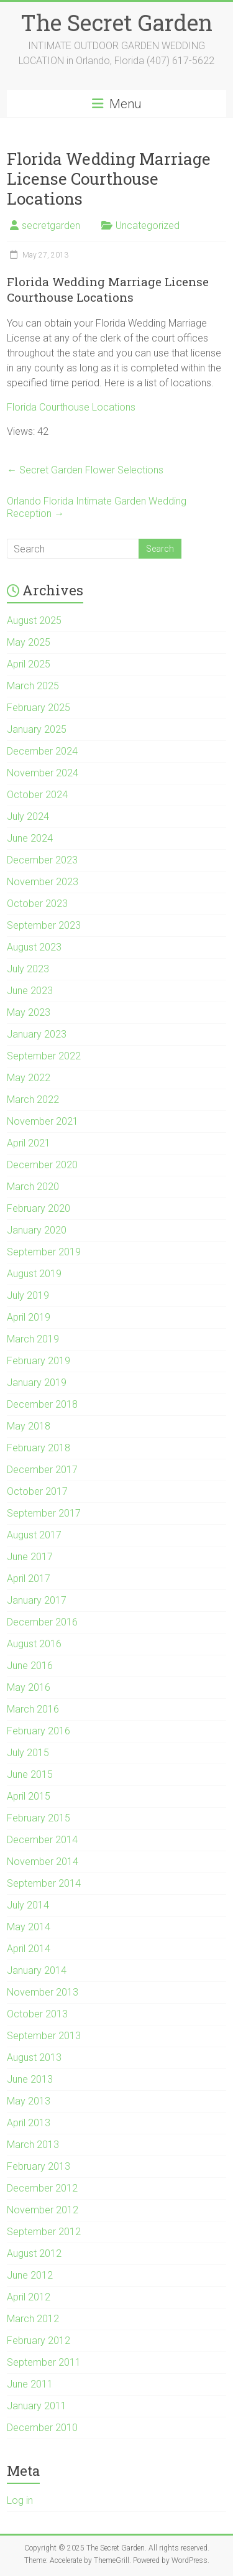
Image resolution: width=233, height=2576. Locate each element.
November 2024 (42, 773)
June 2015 (30, 1774)
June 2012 (30, 2275)
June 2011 (30, 2384)
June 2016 (30, 1666)
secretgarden (51, 225)
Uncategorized (148, 225)
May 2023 (28, 1012)
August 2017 (34, 1535)
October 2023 (37, 903)
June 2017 (30, 1557)
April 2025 (28, 664)
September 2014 (44, 1883)
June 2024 (30, 838)
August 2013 (34, 2057)
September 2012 (44, 2232)
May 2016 (28, 1687)
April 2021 (28, 1143)
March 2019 (33, 1339)
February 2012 (38, 2340)
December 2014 (42, 1840)
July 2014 (28, 1905)
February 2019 (38, 1361)
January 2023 (36, 1034)
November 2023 (42, 882)
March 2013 (33, 2145)
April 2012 (28, 2297)
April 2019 (28, 1317)
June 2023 (30, 991)
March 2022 (33, 1099)
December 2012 (42, 2188)
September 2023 (44, 925)
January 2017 (36, 1600)
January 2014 (36, 1970)
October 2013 (37, 2014)
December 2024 (42, 751)
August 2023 (34, 947)
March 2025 (33, 686)
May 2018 (28, 1426)
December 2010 (42, 2428)
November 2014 (42, 1861)
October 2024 (37, 795)
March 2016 (33, 1709)
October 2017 (37, 1491)
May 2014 (28, 1927)
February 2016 (38, 1731)
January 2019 (36, 1382)
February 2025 (38, 708)
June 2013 (30, 2079)
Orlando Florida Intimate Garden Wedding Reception (96, 507)
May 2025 (28, 642)
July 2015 (28, 1753)
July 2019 (28, 1295)
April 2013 (28, 2123)
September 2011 (44, 2362)
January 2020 (36, 1230)
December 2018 (42, 1404)
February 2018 (38, 1448)
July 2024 (28, 816)
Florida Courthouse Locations (71, 407)
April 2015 (28, 1796)
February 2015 (38, 1818)
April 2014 (28, 1949)
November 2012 (42, 2210)
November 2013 (42, 1992)
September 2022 (44, 1056)
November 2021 (42, 1121)
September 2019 (44, 1252)
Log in (20, 2500)
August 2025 (34, 620)
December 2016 (42, 1622)
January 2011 (36, 2406)
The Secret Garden (116, 22)
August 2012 (34, 2253)
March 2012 (33, 2319)
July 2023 (28, 969)
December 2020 (42, 1165)
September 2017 (44, 1513)
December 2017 (42, 1470)
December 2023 (42, 860)
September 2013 (44, 2036)
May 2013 (28, 2101)
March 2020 (33, 1187)
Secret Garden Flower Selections (85, 470)
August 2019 (34, 1274)
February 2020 (38, 1208)
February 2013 (38, 2166)
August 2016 (34, 1644)
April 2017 (28, 1578)
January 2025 (36, 729)
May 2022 (28, 1078)
